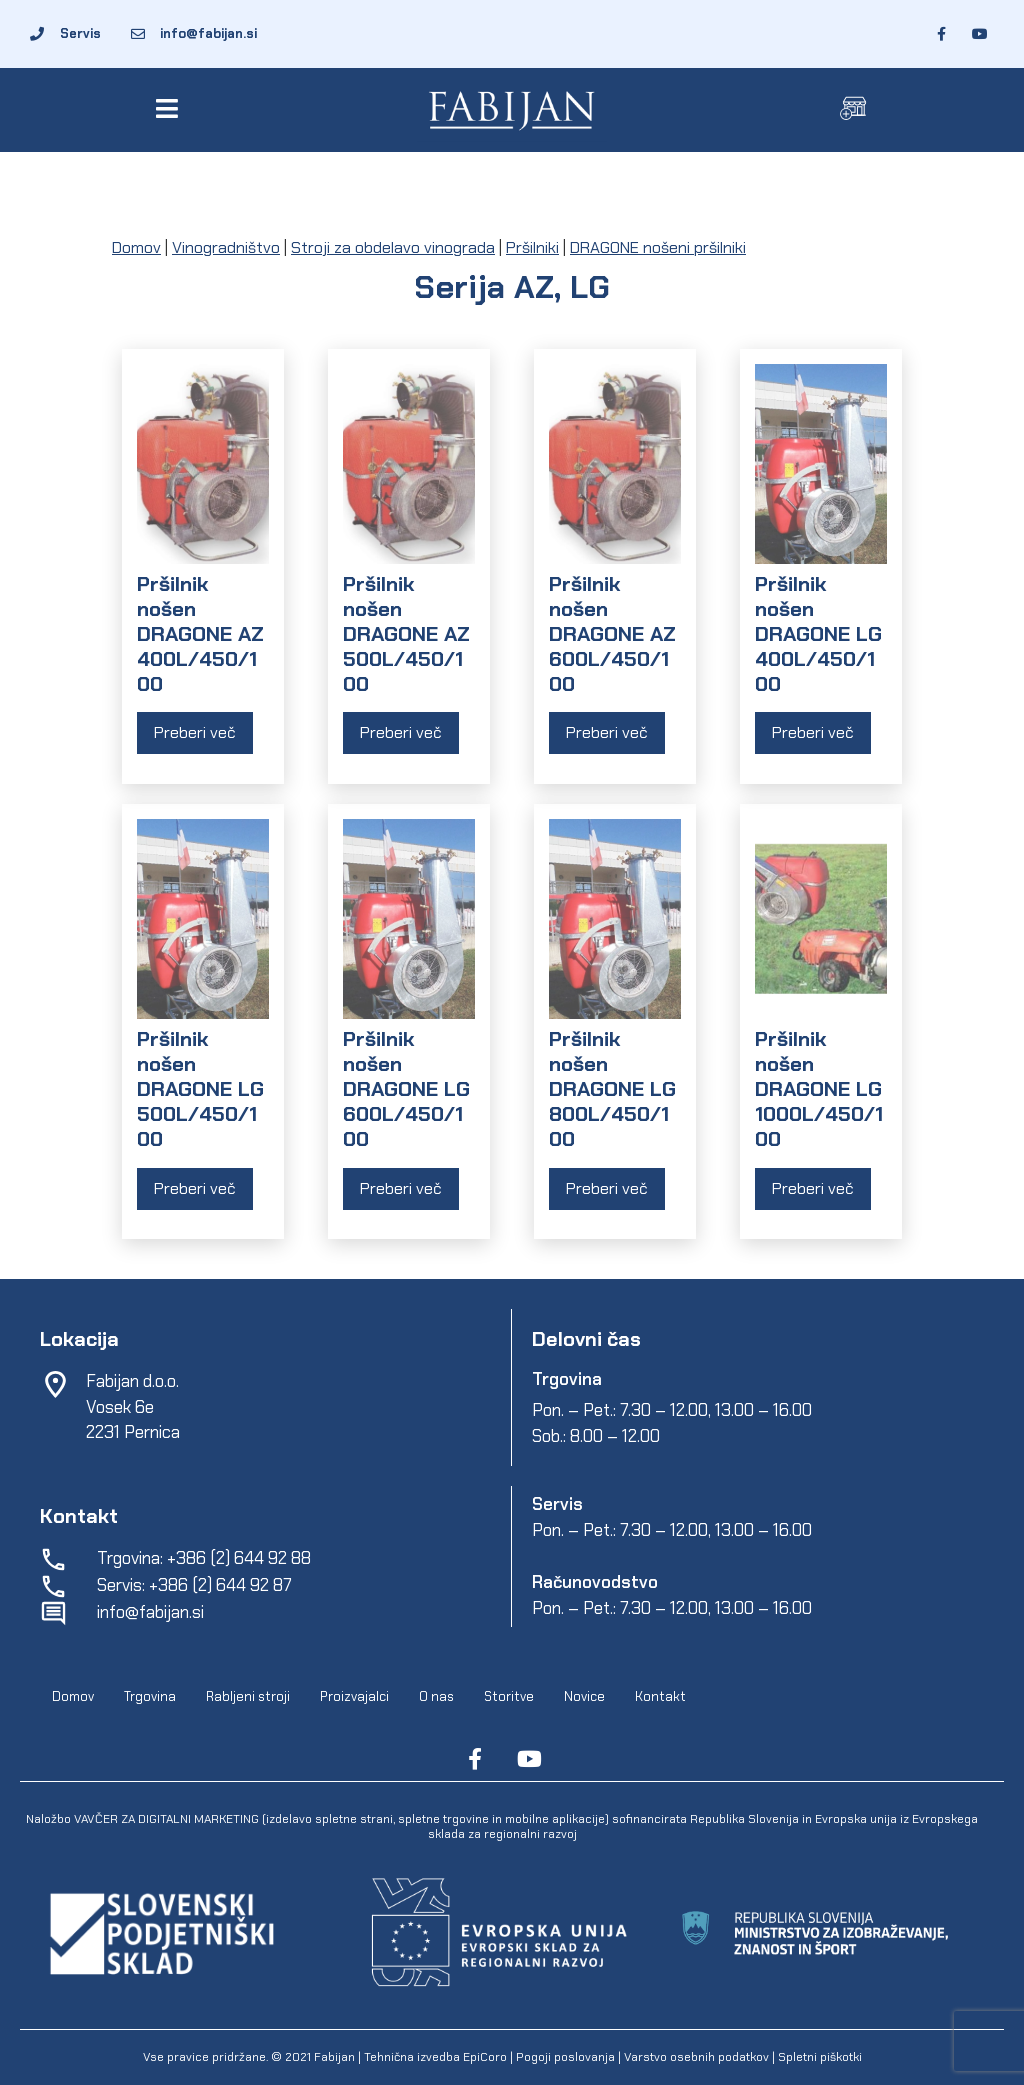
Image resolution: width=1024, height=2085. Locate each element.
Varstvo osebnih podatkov (696, 2057)
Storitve (509, 1696)
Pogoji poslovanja (565, 2057)
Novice (584, 1696)
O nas (436, 1696)
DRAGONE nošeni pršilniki (658, 247)
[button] (170, 108)
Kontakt (660, 1696)
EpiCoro (485, 2057)
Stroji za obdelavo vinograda (393, 247)
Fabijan (334, 2057)
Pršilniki (532, 247)
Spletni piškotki (820, 2057)
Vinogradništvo (226, 247)
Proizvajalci (354, 1696)
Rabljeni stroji (248, 1696)
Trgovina (150, 1696)
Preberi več (195, 732)
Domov (136, 247)
